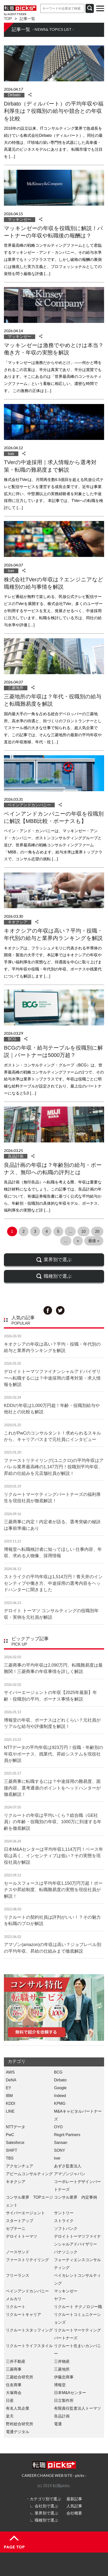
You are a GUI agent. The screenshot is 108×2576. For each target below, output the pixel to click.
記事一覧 (27, 19)
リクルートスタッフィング (29, 2330)
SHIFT (11, 2150)
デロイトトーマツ (21, 2236)
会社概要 (74, 2513)
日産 (10, 2400)
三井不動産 (15, 2361)
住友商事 (14, 2385)
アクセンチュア (19, 2166)
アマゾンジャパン (69, 2174)
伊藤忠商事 (64, 2377)
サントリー (64, 2213)
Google (60, 2088)
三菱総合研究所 (19, 2377)
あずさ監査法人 (67, 2166)
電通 (58, 2424)
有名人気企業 (17, 2408)
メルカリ (14, 2299)
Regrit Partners (67, 2135)
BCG (12, 1039)
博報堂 (60, 2385)
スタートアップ (19, 2221)
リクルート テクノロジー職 (78, 2307)
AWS (10, 2072)
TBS (9, 2158)
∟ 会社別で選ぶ (44, 2506)
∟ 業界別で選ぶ (44, 2513)
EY (8, 2088)
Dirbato (14, 95)
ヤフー (60, 2299)
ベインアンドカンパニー (29, 805)
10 (83, 1231)
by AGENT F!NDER (15, 14)
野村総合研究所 (19, 2424)
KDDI (10, 2103)
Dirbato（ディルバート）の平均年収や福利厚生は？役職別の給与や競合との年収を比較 (53, 111)
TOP (8, 19)
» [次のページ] (78, 1241)
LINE (10, 2111)
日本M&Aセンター (70, 2393)
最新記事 (74, 2499)
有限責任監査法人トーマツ (77, 2408)
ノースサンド (17, 2252)
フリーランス (17, 2275)
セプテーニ (15, 2228)
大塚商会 (14, 2393)
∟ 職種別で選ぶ (44, 2520)
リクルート (15, 2307)
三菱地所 (15, 688)
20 (97, 1231)
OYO (58, 2127)
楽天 (10, 2416)
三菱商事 (14, 2369)
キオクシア (17, 922)
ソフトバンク (65, 2228)
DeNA (11, 2080)
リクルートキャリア (23, 2314)
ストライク (64, 2221)
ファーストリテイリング (27, 2260)
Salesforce (15, 2142)
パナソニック (65, 2252)
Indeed (60, 2096)
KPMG (59, 2103)
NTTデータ (15, 2127)
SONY (59, 2150)
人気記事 (74, 2506)
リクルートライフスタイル (29, 2346)
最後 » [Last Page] (93, 1241)
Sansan (60, 2142)
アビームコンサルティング (29, 2174)
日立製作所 (64, 2400)
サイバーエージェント (25, 2213)
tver (11, 454)
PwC (10, 2135)
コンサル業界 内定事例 (75, 2197)
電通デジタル (17, 2432)
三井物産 (62, 2361)
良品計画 (15, 1156)
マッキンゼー (19, 219)
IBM (9, 2096)
